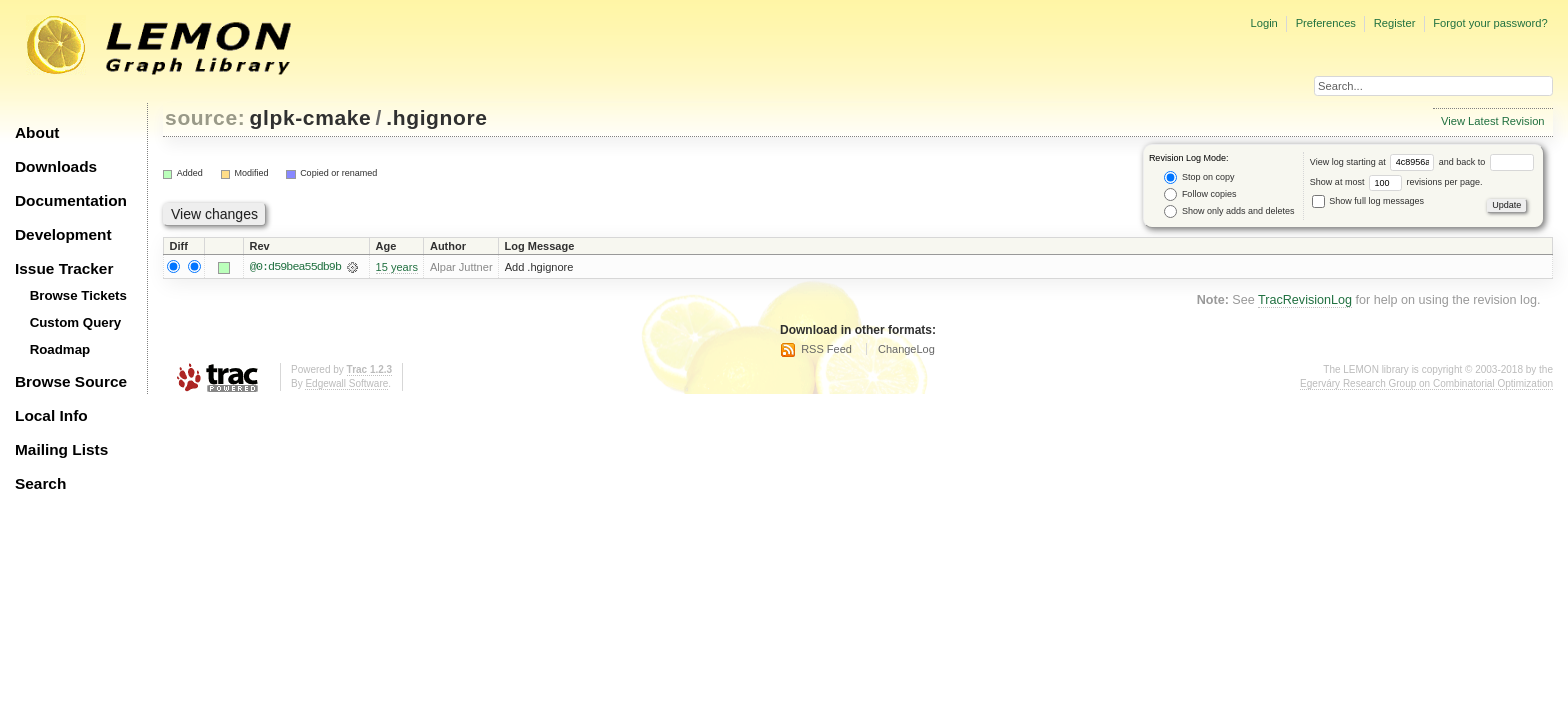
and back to (1486, 162)
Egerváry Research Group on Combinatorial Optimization (1426, 384)
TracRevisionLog (1305, 300)
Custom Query (76, 322)
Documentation (71, 200)
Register (1395, 23)
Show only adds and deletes (1229, 211)
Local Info (51, 415)
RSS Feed (826, 349)
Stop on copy (1199, 177)
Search (40, 483)
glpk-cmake (311, 117)
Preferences (1326, 23)
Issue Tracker (64, 268)
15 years (397, 267)
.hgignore (436, 117)
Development (63, 234)
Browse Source (71, 381)
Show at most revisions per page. (1396, 182)
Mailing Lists (61, 449)
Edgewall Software (346, 384)
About (37, 132)
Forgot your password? (1490, 23)
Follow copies (1200, 194)
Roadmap (60, 349)
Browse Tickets (78, 295)
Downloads (56, 166)
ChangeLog (906, 349)
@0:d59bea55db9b (295, 267)
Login (1263, 23)
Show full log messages (1368, 201)
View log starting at (1374, 162)
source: (205, 117)
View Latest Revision (1493, 121)
